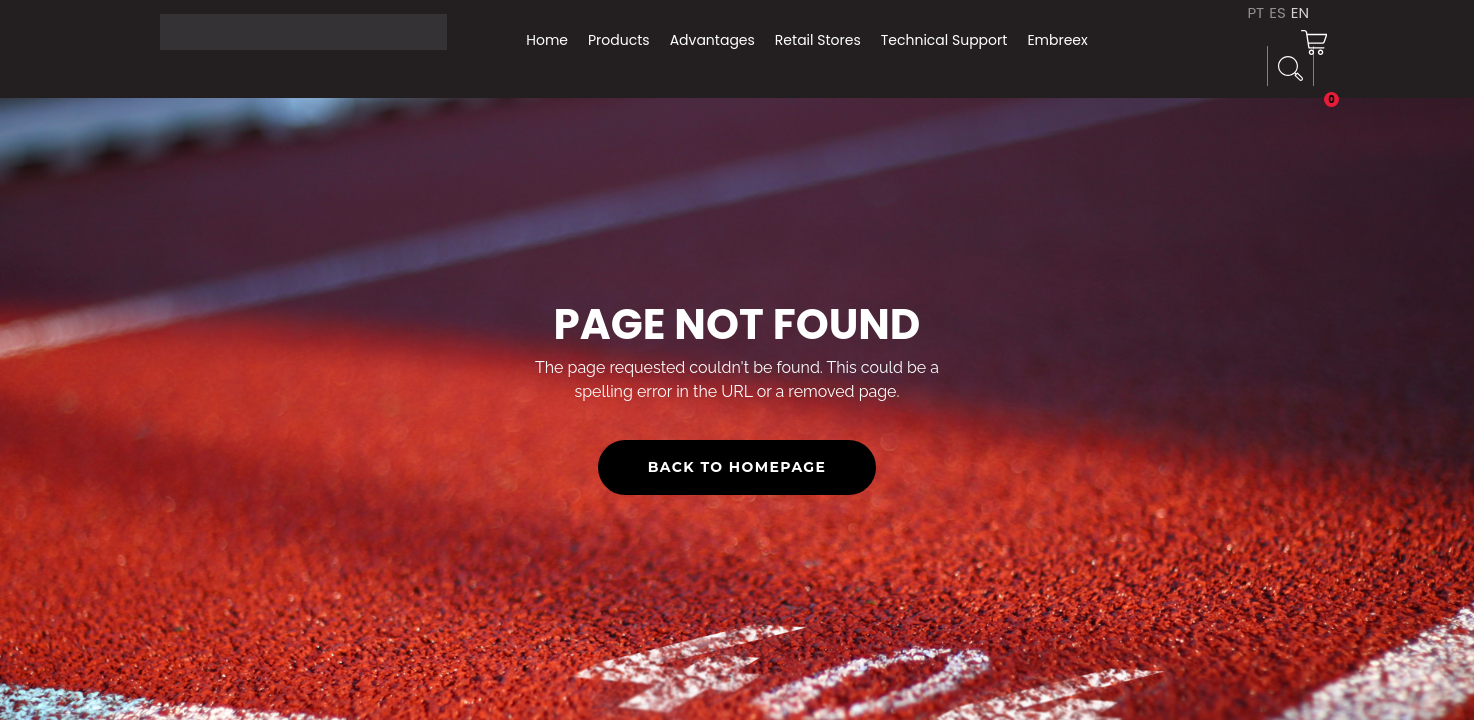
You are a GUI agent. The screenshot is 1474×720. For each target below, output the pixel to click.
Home (547, 40)
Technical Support (944, 40)
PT (1255, 12)
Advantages (712, 40)
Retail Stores (818, 40)
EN (1300, 12)
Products (619, 40)
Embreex (1057, 40)
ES (1277, 12)
